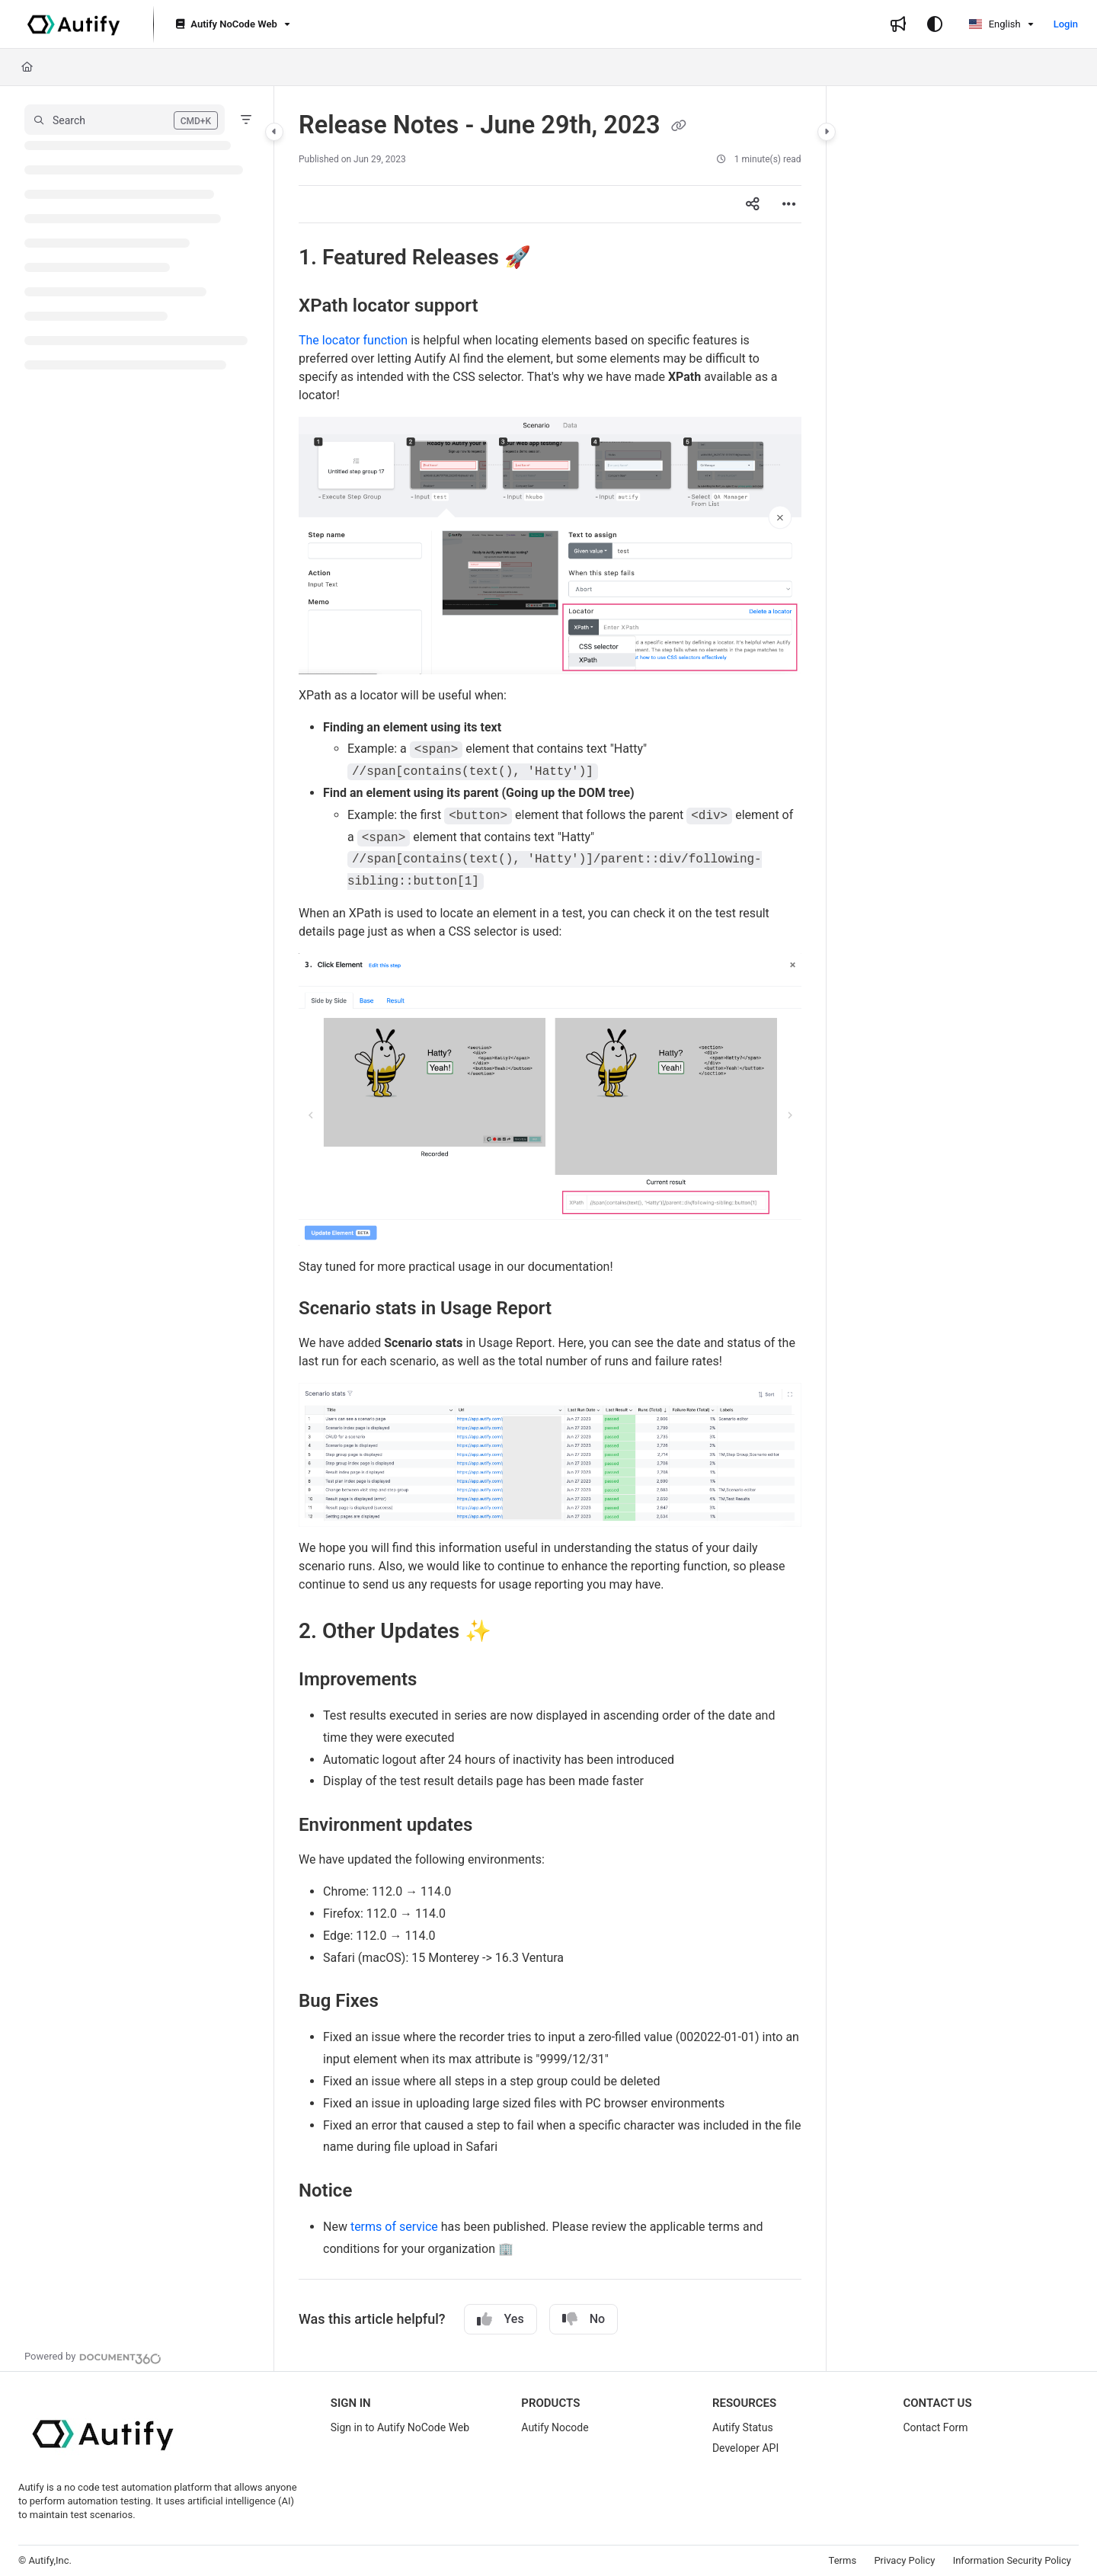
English (994, 24)
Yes (500, 2319)
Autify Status (742, 2427)
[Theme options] (935, 24)
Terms (843, 2560)
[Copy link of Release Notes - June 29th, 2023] (679, 126)
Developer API (745, 2448)
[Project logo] (73, 24)
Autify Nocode (554, 2427)
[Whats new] (898, 24)
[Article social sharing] (752, 204)
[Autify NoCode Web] (231, 24)
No (583, 2319)
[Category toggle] (274, 132)
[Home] (27, 67)
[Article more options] (789, 204)
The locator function (353, 340)
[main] (550, 1228)
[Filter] (246, 119)
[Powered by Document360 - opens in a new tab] (93, 2356)
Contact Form (935, 2427)
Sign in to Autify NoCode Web (400, 2427)
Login (1066, 24)
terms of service (394, 2226)
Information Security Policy (1012, 2560)
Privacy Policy (904, 2560)
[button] (124, 119)
